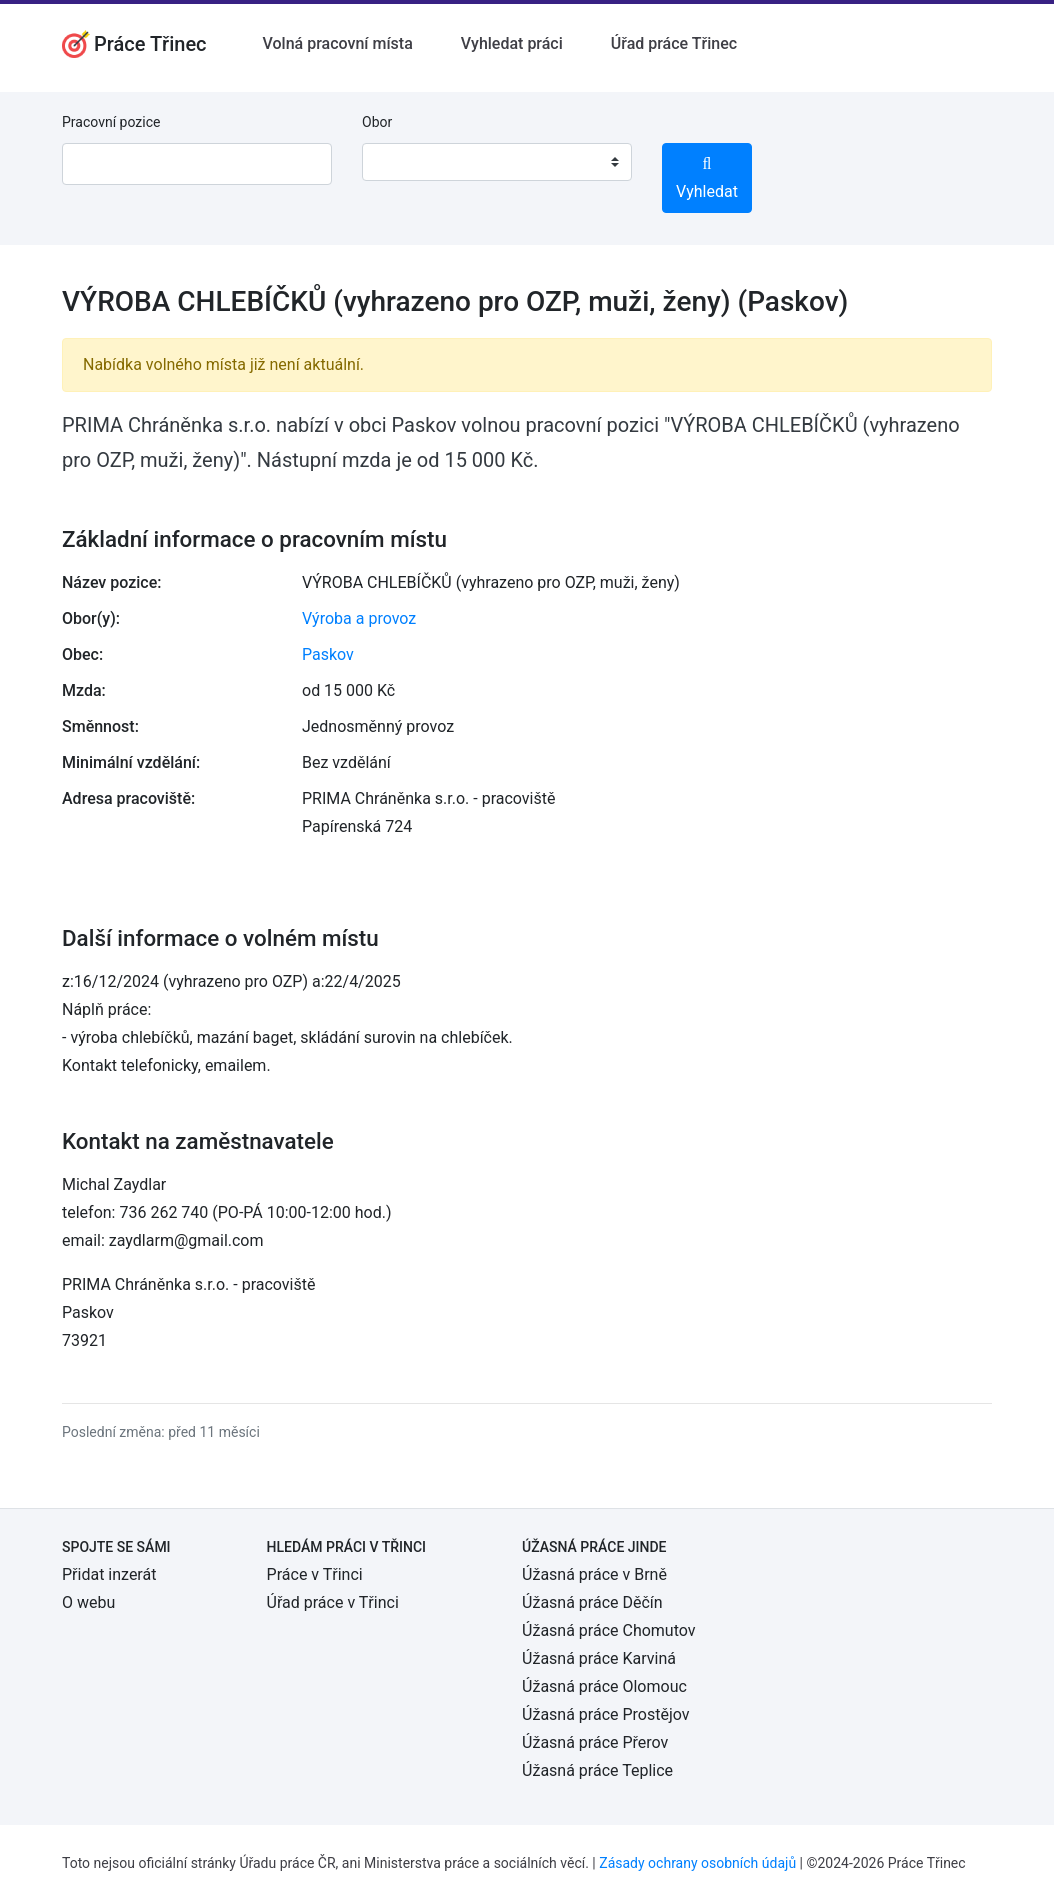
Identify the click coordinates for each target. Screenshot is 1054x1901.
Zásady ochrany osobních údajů (697, 1863)
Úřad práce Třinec (674, 43)
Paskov (328, 654)
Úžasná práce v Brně (594, 1574)
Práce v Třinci (315, 1574)
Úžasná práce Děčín (592, 1602)
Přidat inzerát (109, 1574)
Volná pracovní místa (338, 43)
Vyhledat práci (512, 43)
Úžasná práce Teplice (597, 1770)
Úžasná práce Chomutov (608, 1630)
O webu (88, 1602)
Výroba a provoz (359, 618)
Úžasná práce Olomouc (604, 1686)
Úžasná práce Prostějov (605, 1714)
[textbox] (403, 162)
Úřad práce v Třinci (333, 1602)
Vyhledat (707, 178)
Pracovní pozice (111, 122)
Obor (377, 122)
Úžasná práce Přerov (595, 1742)
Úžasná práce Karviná (599, 1658)
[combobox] (497, 162)
